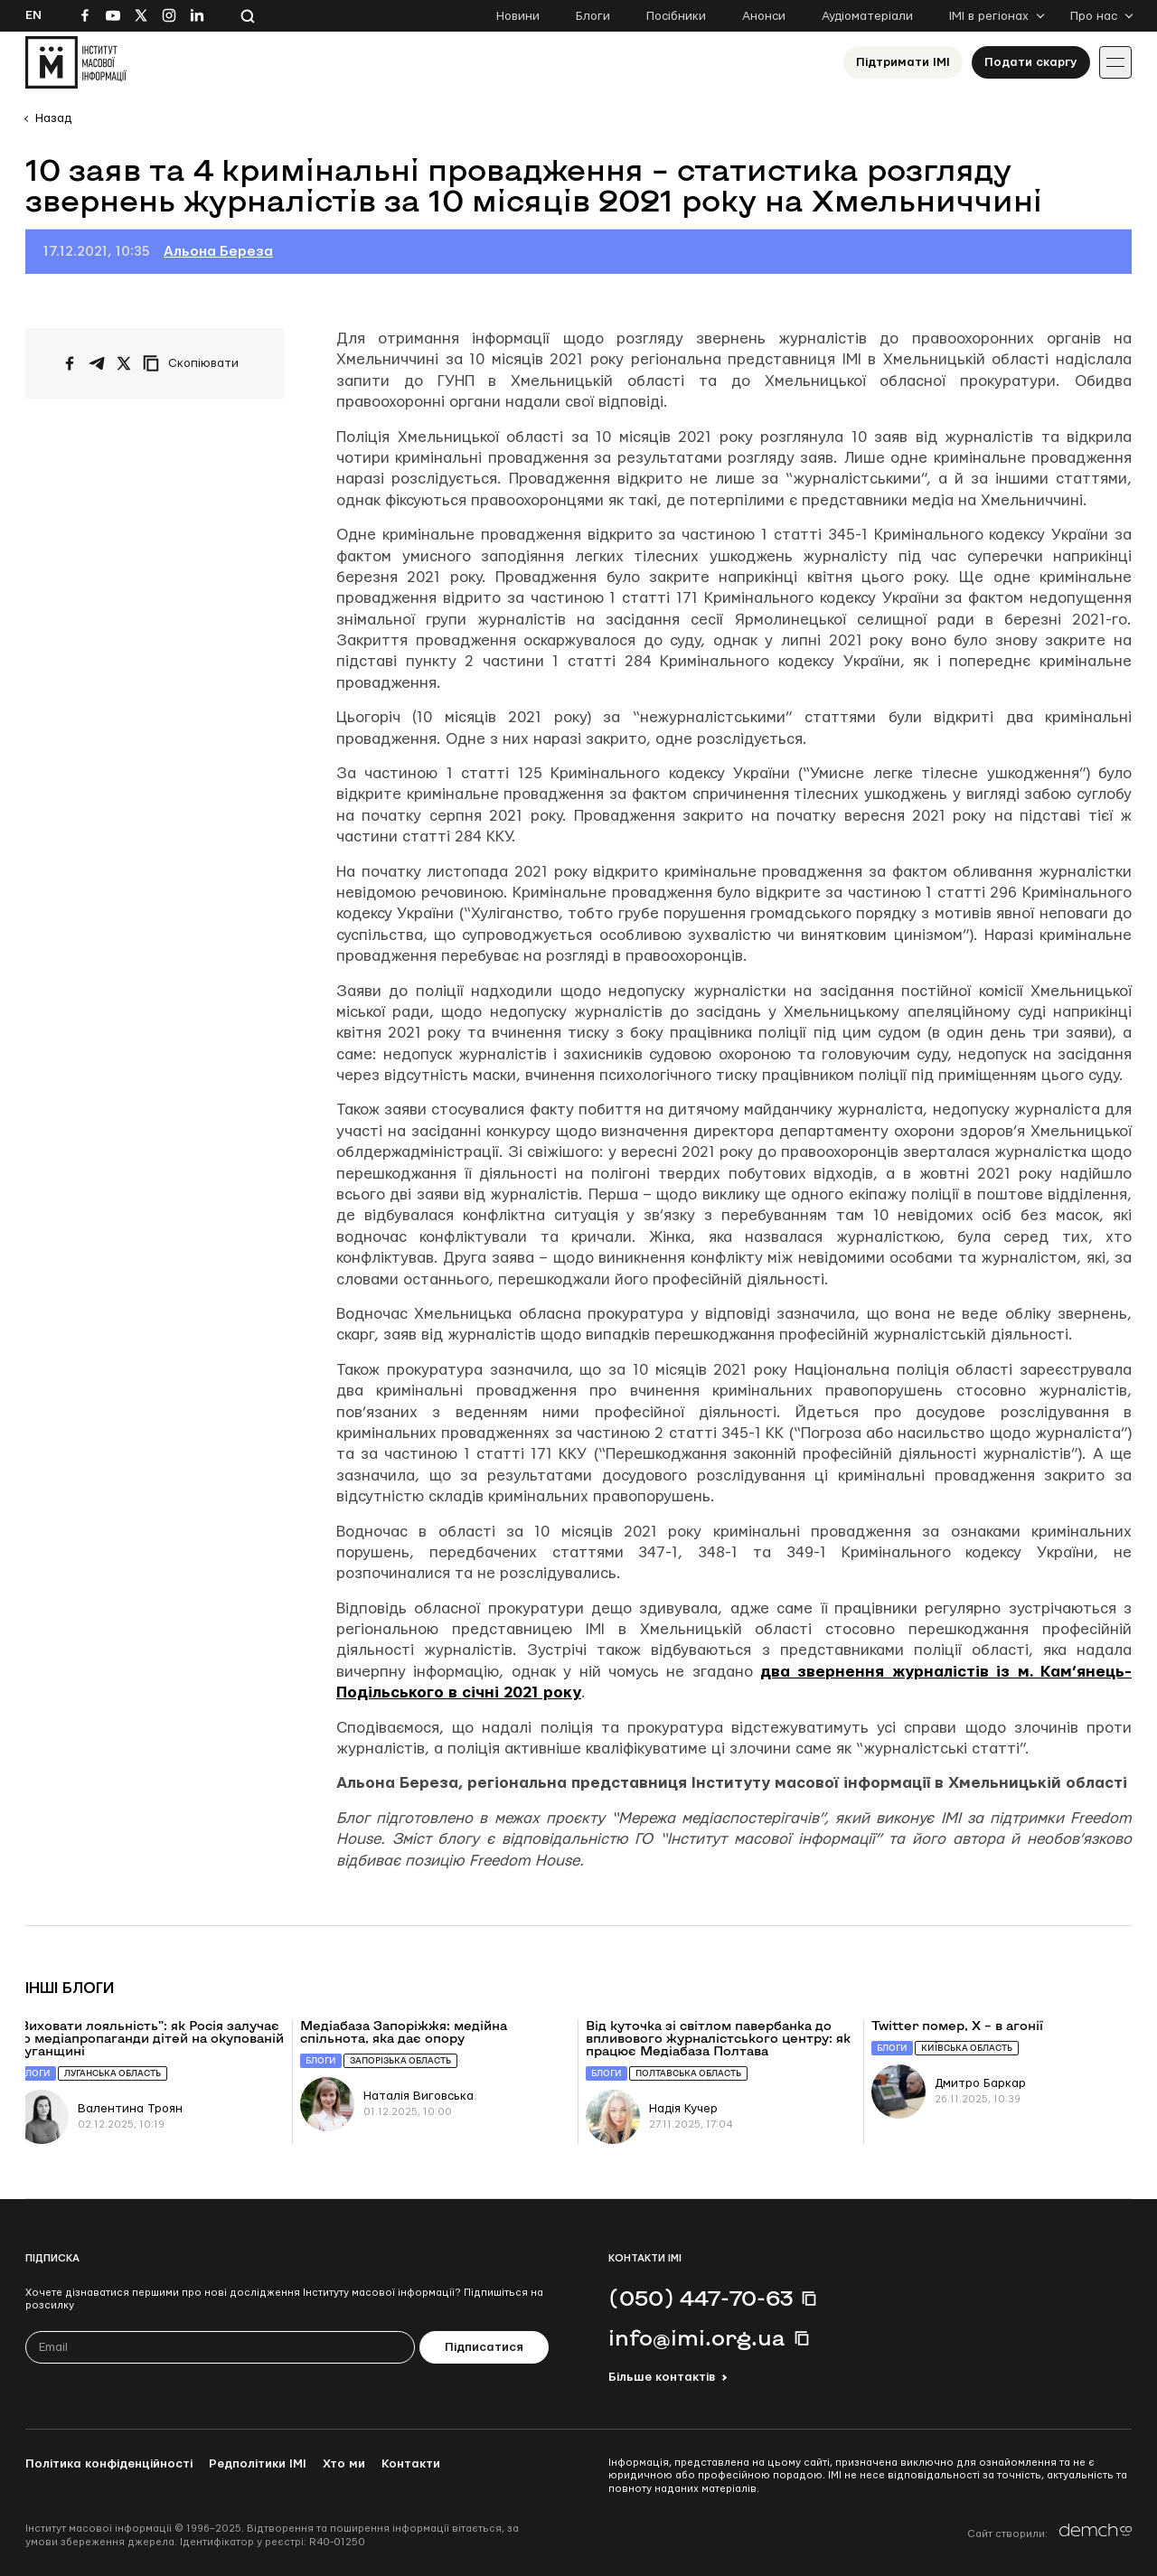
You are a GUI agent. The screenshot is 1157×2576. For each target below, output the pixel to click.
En (33, 15)
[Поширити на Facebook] (69, 363)
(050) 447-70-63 (700, 2297)
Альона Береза (218, 252)
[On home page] (76, 62)
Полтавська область (688, 2073)
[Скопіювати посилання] (195, 363)
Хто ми (344, 2464)
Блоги (593, 16)
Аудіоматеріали (867, 16)
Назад (53, 118)
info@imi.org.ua (696, 2337)
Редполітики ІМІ (257, 2464)
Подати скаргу (1030, 62)
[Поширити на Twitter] (124, 363)
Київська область (966, 2048)
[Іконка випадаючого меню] (1115, 62)
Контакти (410, 2464)
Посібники (676, 16)
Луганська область (112, 2073)
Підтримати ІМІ (903, 62)
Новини (518, 16)
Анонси (763, 16)
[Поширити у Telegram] (97, 363)
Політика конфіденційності (109, 2464)
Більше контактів (661, 2377)
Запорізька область (400, 2060)
